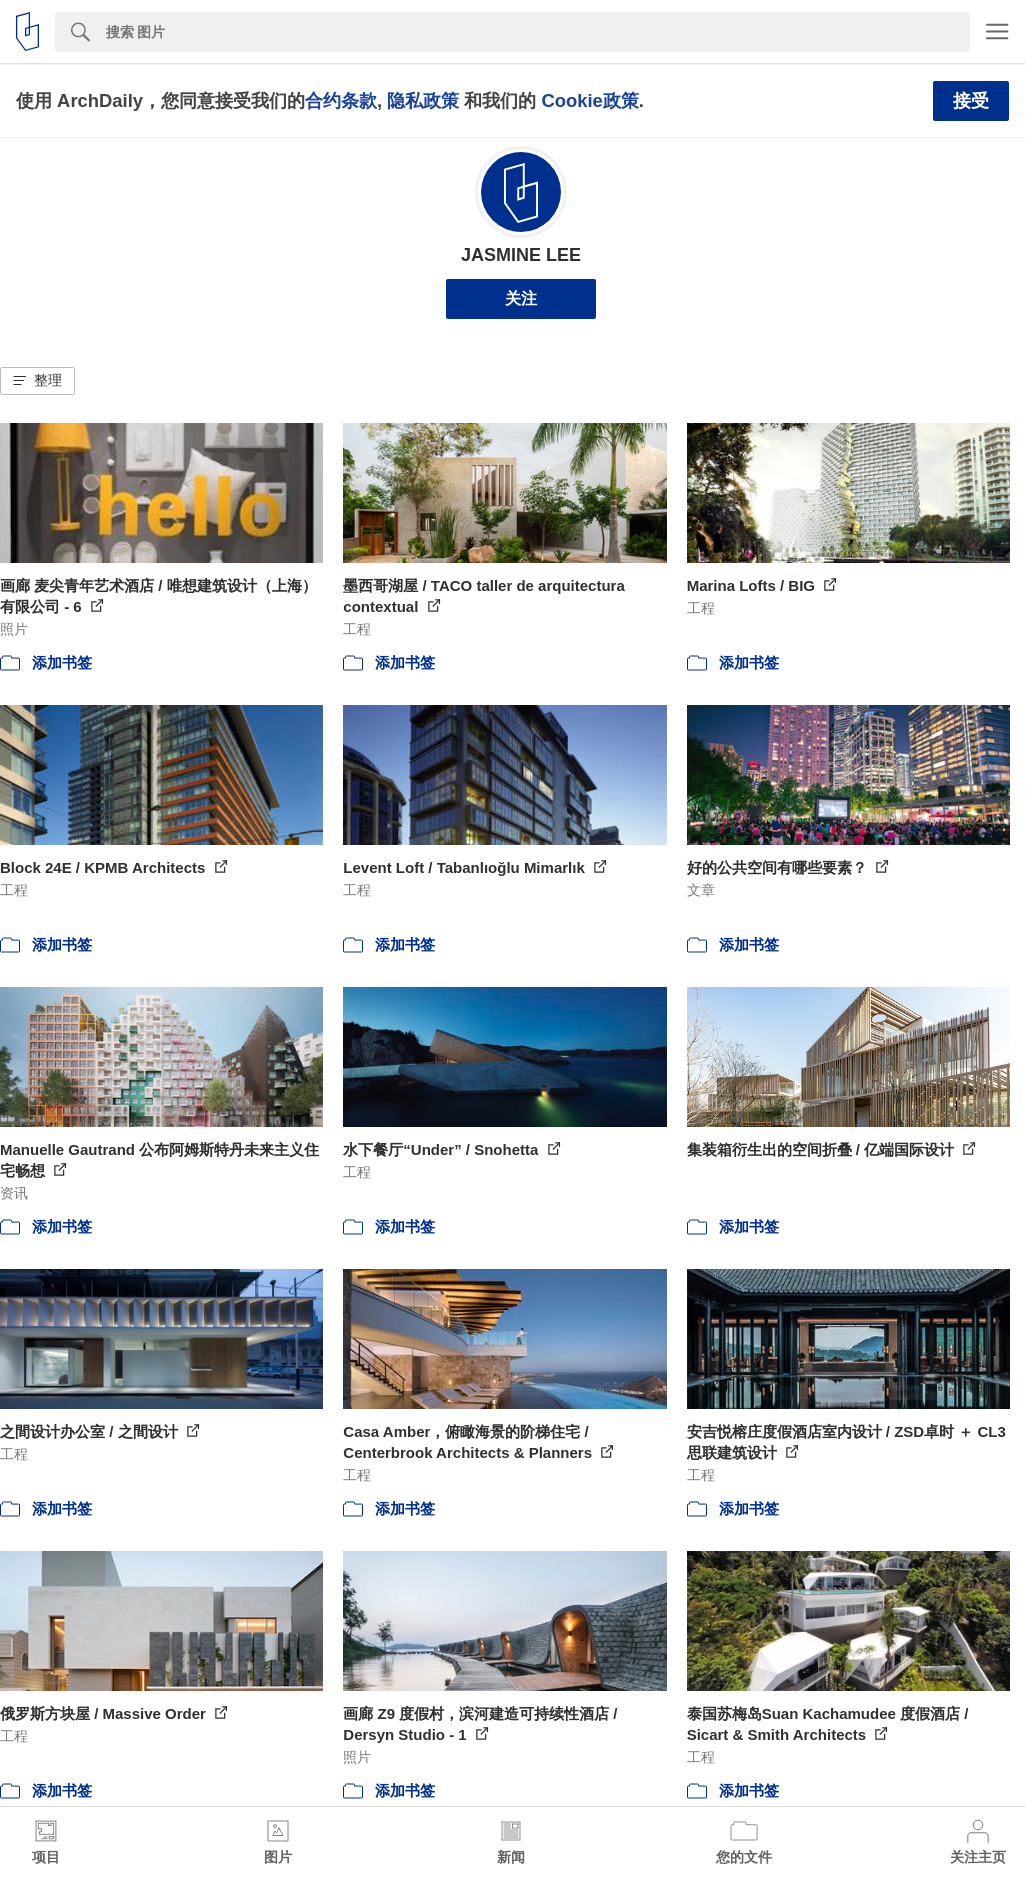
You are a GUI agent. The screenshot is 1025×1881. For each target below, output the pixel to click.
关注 (521, 298)
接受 (971, 101)
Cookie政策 (589, 100)
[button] (37, 381)
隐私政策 (423, 100)
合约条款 (341, 100)
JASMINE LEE (521, 255)
